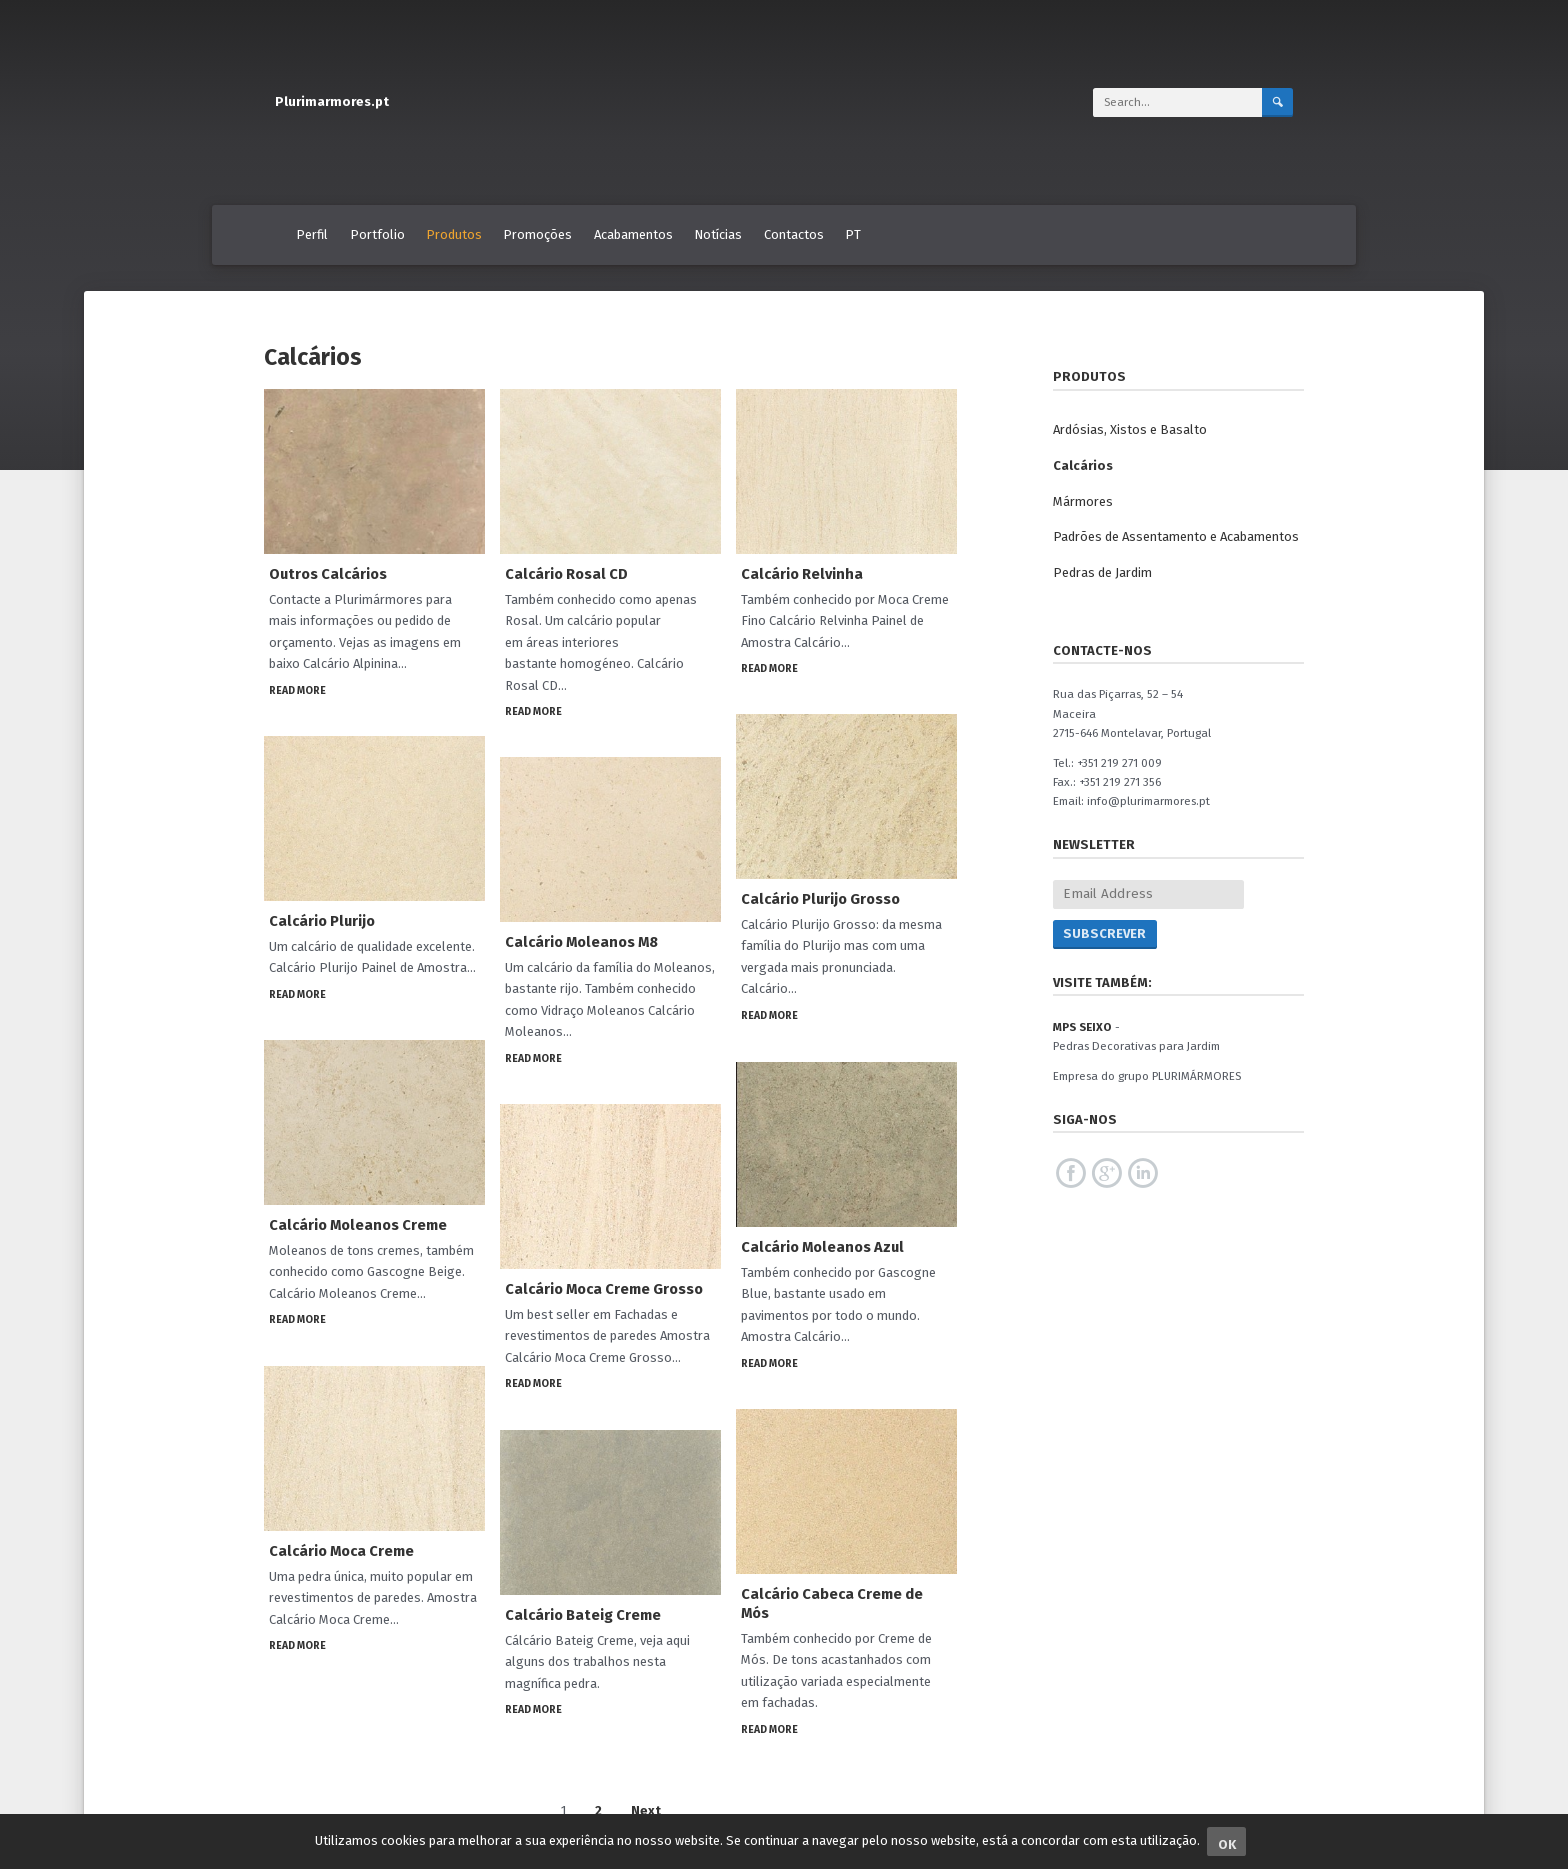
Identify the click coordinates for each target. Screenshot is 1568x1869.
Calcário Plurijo (322, 921)
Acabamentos (633, 234)
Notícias (718, 234)
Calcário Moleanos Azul (822, 1247)
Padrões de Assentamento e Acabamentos (1176, 536)
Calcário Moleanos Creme (358, 1225)
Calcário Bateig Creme (583, 1615)
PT (853, 234)
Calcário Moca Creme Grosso (604, 1289)
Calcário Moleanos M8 (581, 942)
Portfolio (377, 234)
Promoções (537, 234)
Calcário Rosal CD (566, 574)
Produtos (454, 234)
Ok (1227, 1844)
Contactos (794, 234)
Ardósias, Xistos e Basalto (1130, 429)
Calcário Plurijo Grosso (820, 899)
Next (646, 1810)
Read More (297, 690)
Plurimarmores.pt (332, 101)
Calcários (1083, 465)
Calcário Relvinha (802, 574)
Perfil (312, 234)
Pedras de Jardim (1102, 572)
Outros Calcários (328, 574)
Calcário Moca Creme (341, 1551)
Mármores (1083, 501)
